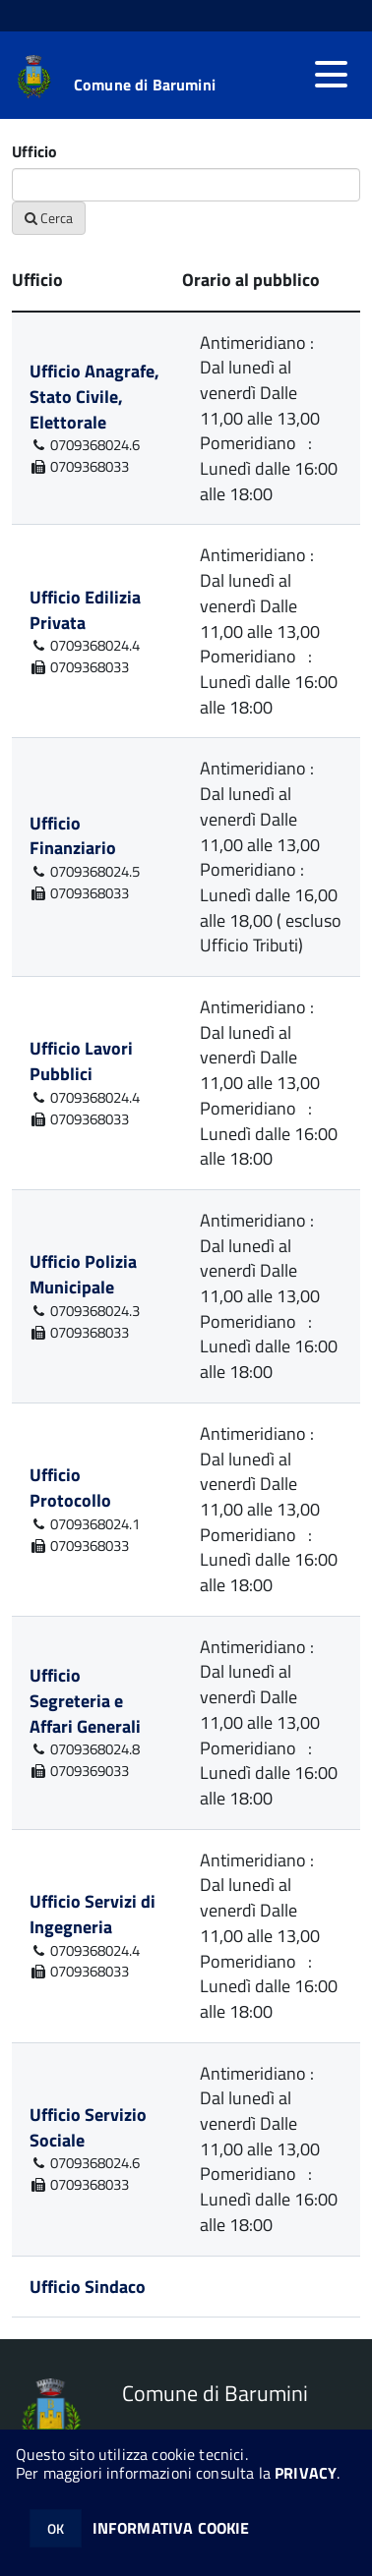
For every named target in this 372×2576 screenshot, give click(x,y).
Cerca (49, 217)
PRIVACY (306, 2473)
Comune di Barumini (145, 84)
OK (55, 2528)
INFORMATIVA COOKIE (171, 2528)
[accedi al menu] (330, 74)
